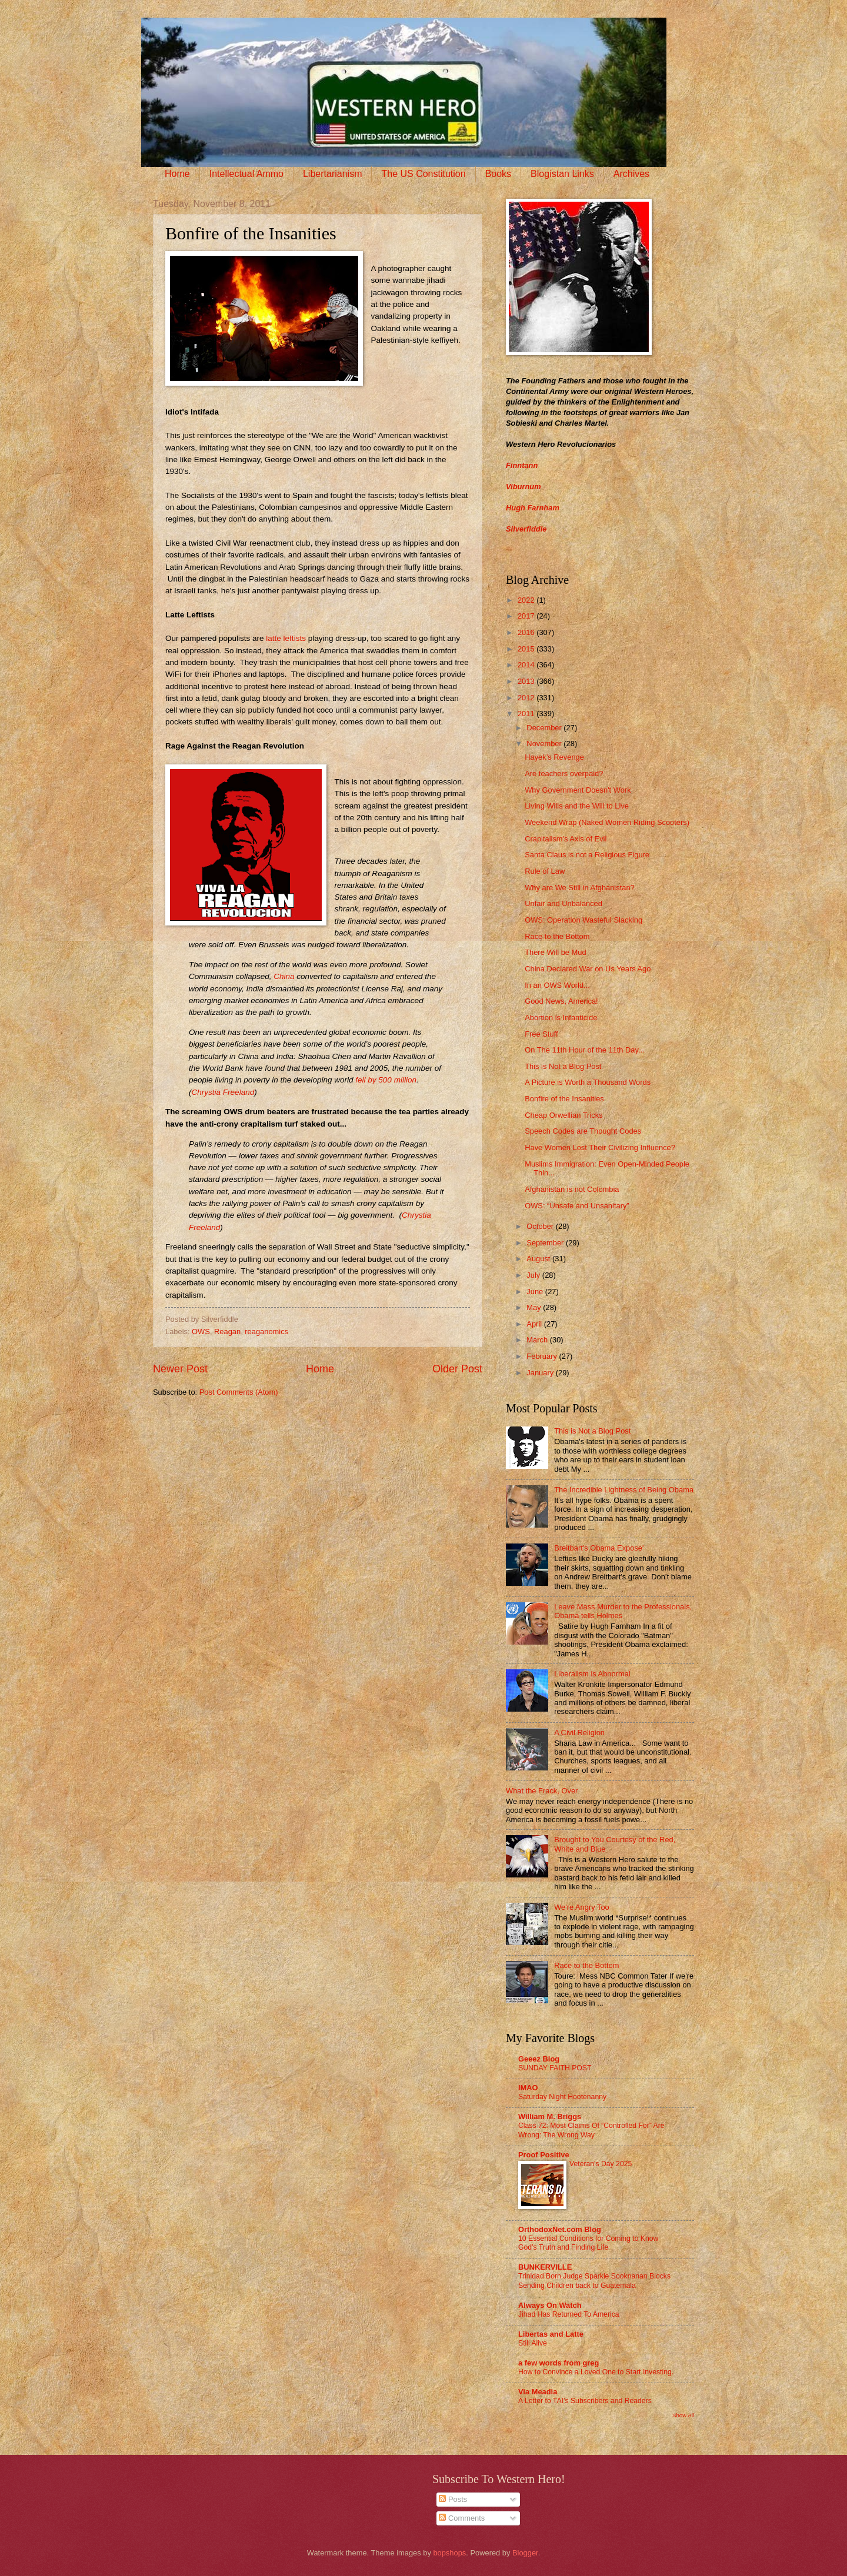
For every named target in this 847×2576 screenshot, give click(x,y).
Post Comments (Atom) (238, 1392)
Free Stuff (541, 1034)
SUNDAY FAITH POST (554, 2068)
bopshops (449, 2552)
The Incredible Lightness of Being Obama (623, 1489)
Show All (683, 2415)
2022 (527, 600)
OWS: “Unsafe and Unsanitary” (577, 1205)
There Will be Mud (555, 952)
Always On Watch (550, 2305)
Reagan (227, 1331)
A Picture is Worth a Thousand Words (588, 1082)
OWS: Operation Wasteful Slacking (583, 920)
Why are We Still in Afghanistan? (580, 887)
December (544, 727)
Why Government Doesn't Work (578, 790)
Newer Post (180, 1369)
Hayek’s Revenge (554, 757)
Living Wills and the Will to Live (577, 805)
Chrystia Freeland (223, 1092)
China (284, 976)
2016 (527, 632)
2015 (527, 648)
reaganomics (266, 1331)
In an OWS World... (557, 985)
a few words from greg (558, 2362)
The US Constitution (423, 174)
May (534, 1307)
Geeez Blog (538, 2058)
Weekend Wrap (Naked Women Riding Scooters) (607, 822)
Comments (462, 2518)
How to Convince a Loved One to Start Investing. (595, 2372)
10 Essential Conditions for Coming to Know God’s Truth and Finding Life (588, 2243)
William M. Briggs (549, 2116)
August (539, 1258)
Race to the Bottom (557, 936)
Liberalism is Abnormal (592, 1673)
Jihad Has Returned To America (568, 2314)
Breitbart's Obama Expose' (598, 1547)
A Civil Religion (579, 1732)
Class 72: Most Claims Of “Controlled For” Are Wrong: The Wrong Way (591, 2130)
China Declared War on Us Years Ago (588, 968)
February (542, 1356)
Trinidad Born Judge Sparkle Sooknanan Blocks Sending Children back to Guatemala (594, 2281)
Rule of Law (545, 871)
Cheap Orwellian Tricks (563, 1115)
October (540, 1226)
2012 (527, 697)
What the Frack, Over (542, 1790)
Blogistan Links (562, 174)
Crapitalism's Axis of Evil (565, 838)
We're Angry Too (581, 1907)
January (540, 1372)
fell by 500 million (385, 1079)
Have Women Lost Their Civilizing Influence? (600, 1147)
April (534, 1323)
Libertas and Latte (550, 2334)
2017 (527, 616)
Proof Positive (543, 2154)
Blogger (525, 2552)
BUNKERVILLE (545, 2267)
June (535, 1291)
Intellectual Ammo (246, 174)
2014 (527, 664)
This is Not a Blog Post (563, 1066)
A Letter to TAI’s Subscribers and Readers (585, 2401)
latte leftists (286, 638)
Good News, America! (561, 1001)
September (546, 1242)
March (537, 1339)
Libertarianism (332, 174)
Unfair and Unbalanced (563, 903)
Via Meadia (537, 2391)
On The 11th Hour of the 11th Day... (585, 1049)
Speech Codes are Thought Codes (583, 1131)
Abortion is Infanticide (561, 1017)
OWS (201, 1331)
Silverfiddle (526, 528)
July (534, 1275)
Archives (631, 174)
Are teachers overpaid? (564, 773)
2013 (527, 681)
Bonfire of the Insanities (564, 1098)
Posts (453, 2499)
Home (177, 174)
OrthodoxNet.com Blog (559, 2229)
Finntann (522, 465)
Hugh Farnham (532, 507)
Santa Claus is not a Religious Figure (587, 854)
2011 (527, 713)
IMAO (528, 2087)
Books (498, 174)
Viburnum (523, 486)
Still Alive (532, 2343)
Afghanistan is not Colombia (572, 1189)
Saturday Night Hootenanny (562, 2097)
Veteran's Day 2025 (600, 2164)
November (544, 743)
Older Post (457, 1369)
